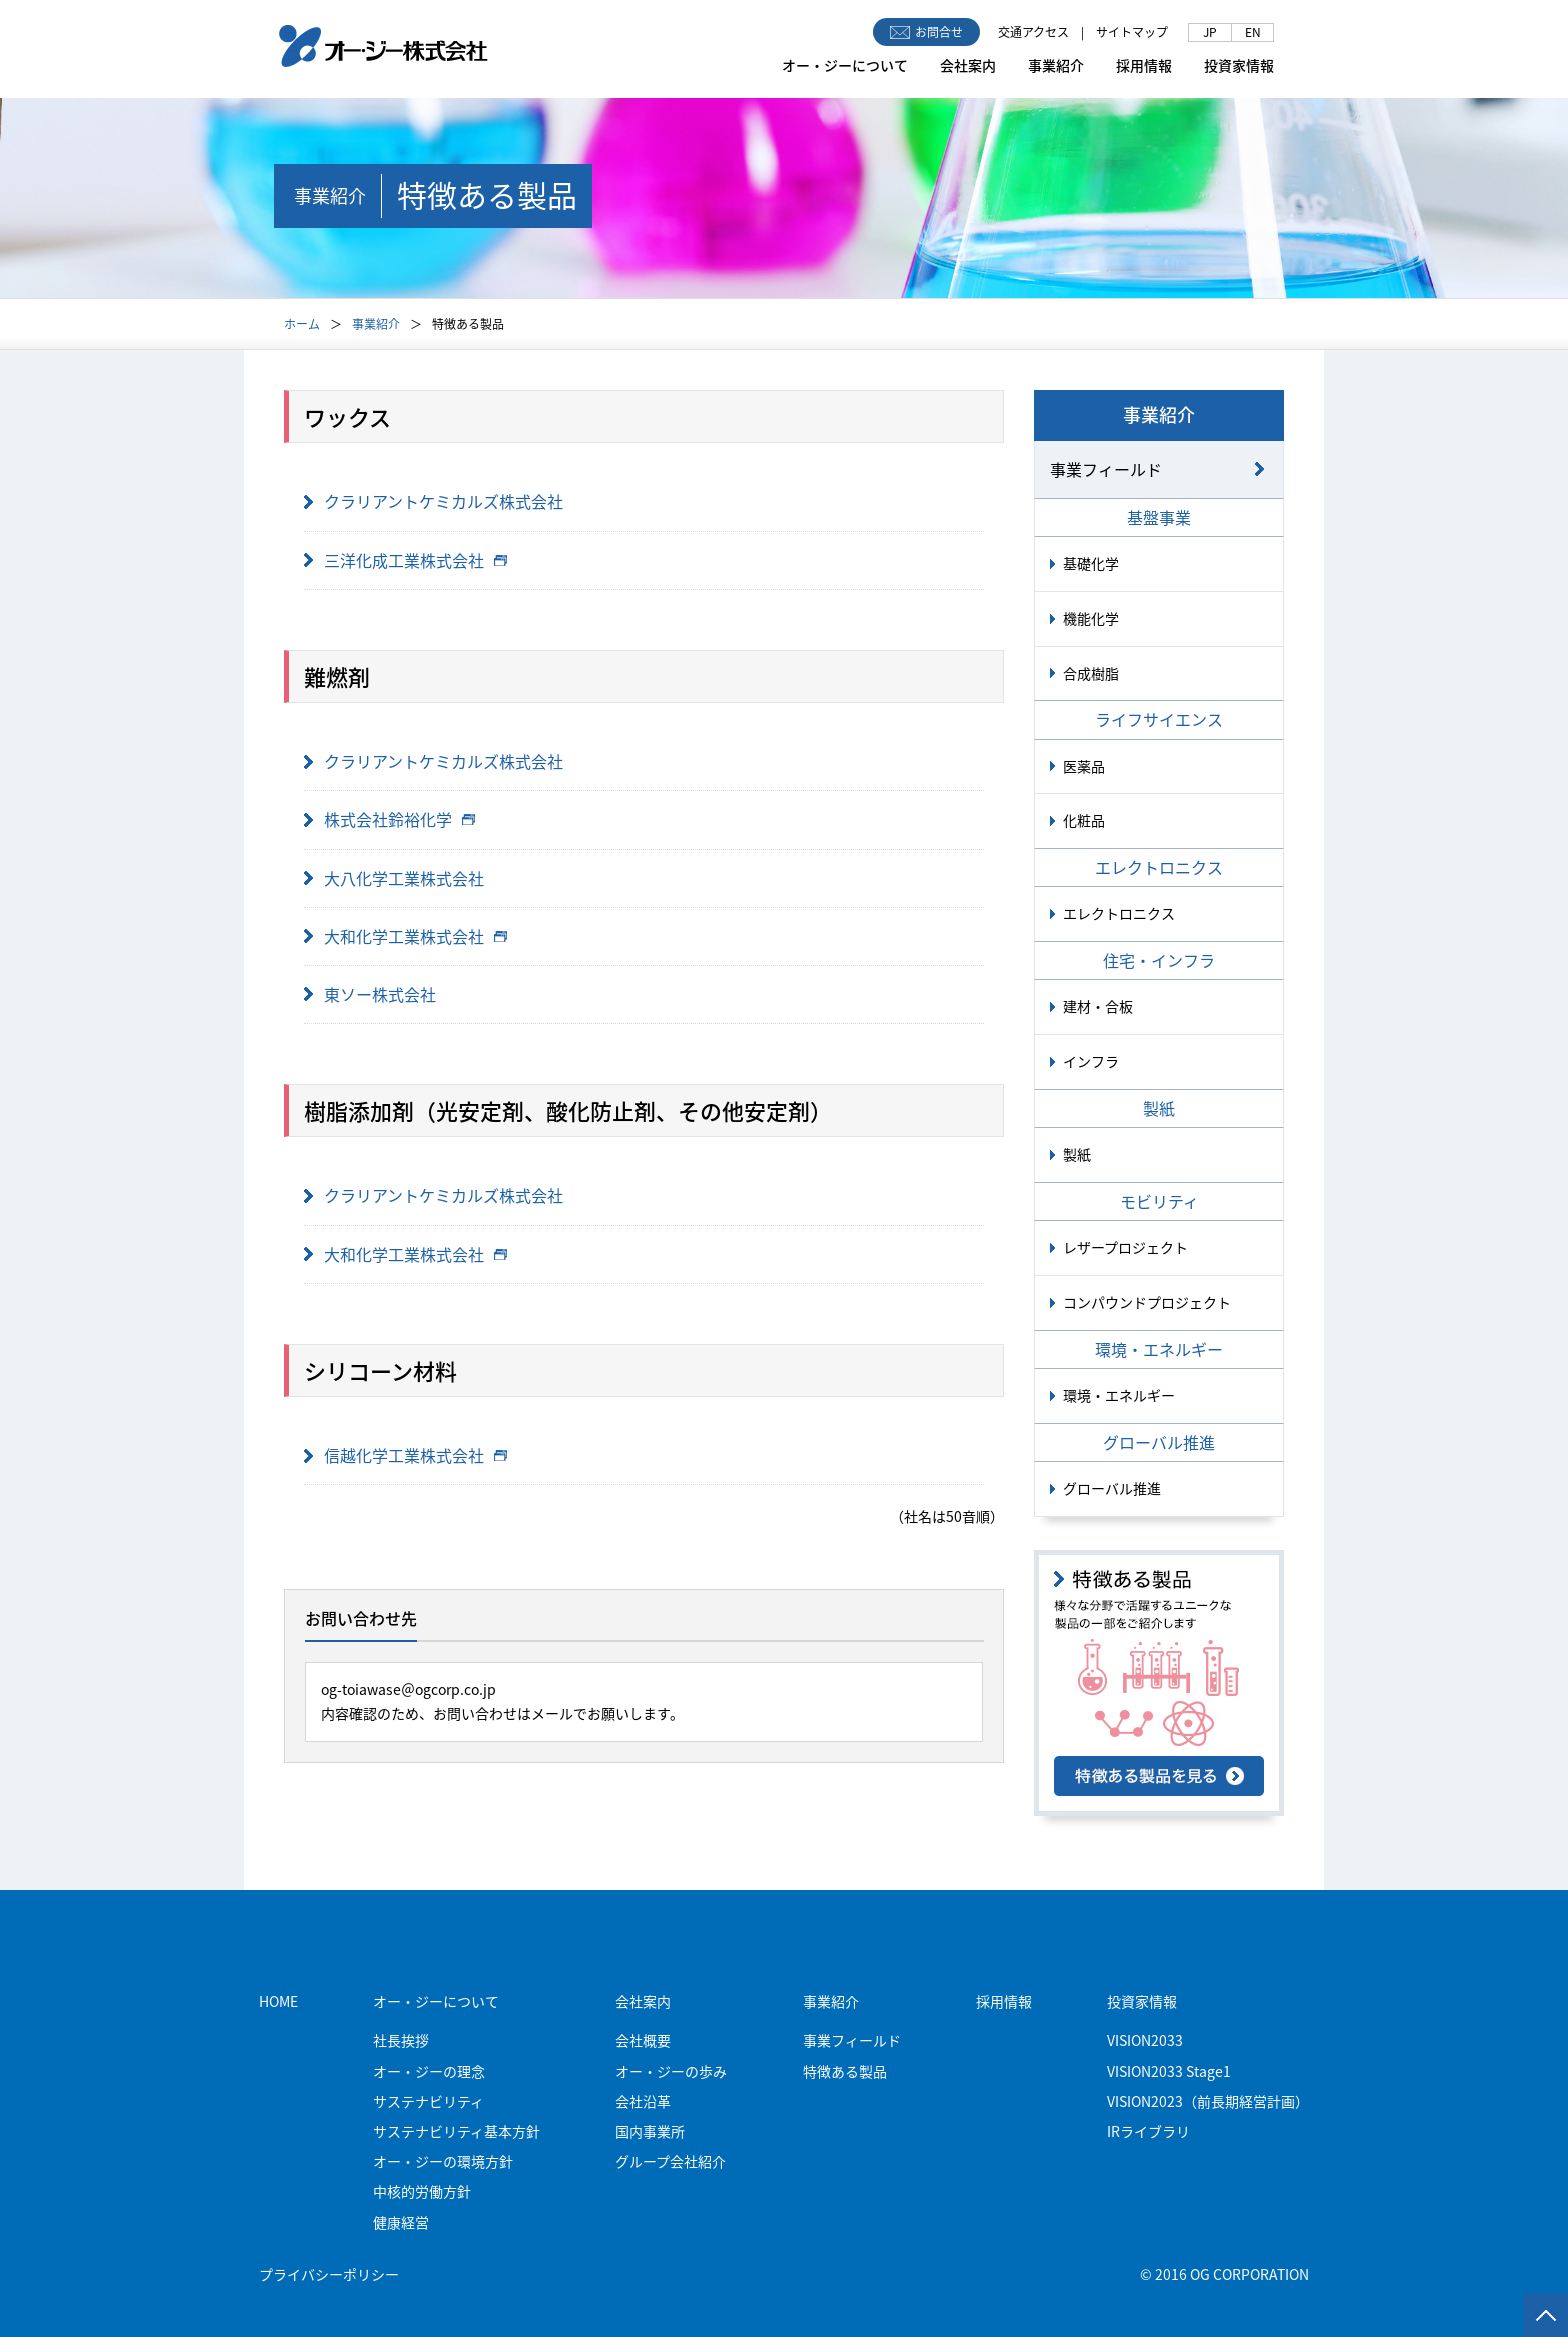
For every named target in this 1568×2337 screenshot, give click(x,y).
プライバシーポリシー (329, 2274)
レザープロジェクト (1125, 1247)
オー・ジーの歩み (671, 2071)
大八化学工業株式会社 (404, 878)
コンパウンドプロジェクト (1147, 1302)
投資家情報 (1239, 65)
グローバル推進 (1112, 1488)
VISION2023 (1208, 2101)
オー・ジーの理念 (429, 2071)
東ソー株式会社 (380, 994)
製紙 (1077, 1154)
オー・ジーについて (845, 65)
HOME (278, 2001)
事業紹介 (1056, 65)
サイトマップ (1132, 32)
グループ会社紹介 (670, 2161)
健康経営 (401, 2222)
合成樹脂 (1091, 673)
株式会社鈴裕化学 (399, 819)
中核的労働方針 (422, 2191)
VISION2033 (1145, 2040)
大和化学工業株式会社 (415, 936)
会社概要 (643, 2040)
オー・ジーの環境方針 (443, 2161)
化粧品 (1084, 820)
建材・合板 (1098, 1006)
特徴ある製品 (845, 2071)
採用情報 (1144, 65)
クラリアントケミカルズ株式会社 (443, 501)
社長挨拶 (401, 2040)
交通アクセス (1033, 32)
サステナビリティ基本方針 (456, 2131)
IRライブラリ (1148, 2131)
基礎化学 (1091, 563)
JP (1210, 32)
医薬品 (1084, 766)
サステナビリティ (428, 2101)
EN (1253, 32)
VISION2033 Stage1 (1169, 2071)
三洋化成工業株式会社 (415, 560)
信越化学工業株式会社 (415, 1455)
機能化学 (1091, 618)
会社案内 (968, 65)
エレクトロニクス (1119, 913)
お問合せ (926, 32)
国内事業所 (650, 2131)
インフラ (1091, 1061)
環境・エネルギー (1119, 1395)
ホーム (302, 324)
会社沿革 (643, 2101)
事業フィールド (1106, 469)
